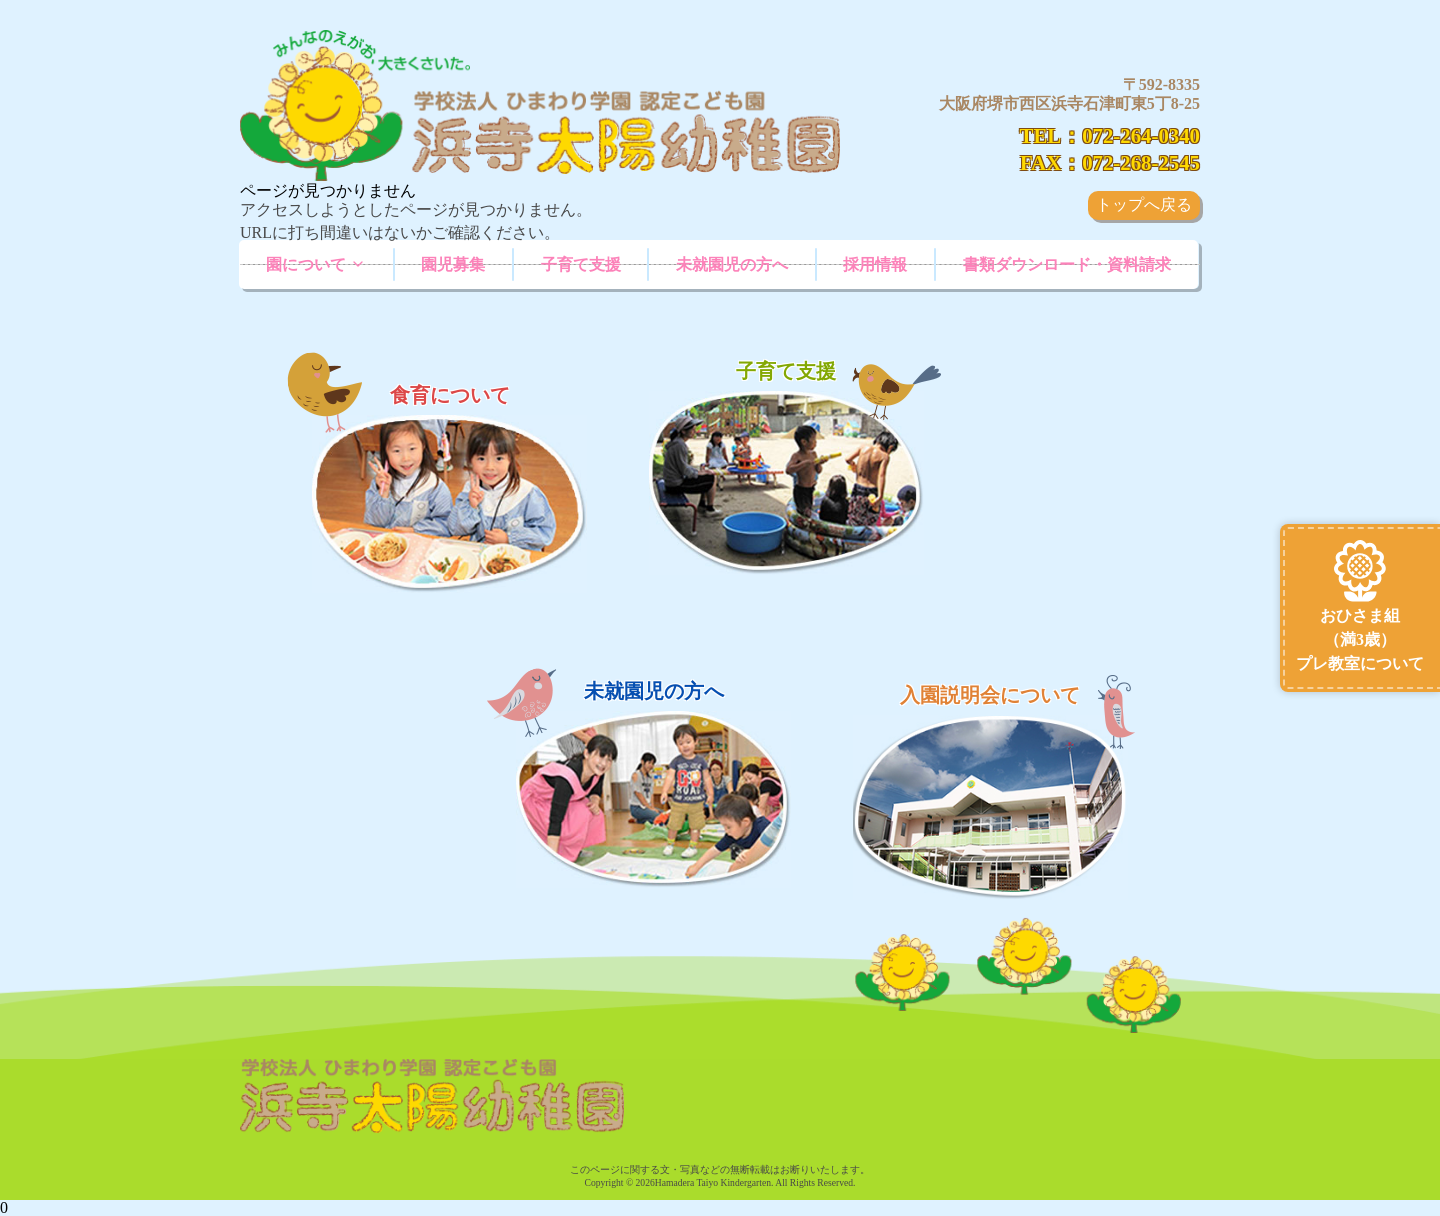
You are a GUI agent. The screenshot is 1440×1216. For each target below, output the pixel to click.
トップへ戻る (1144, 204)
